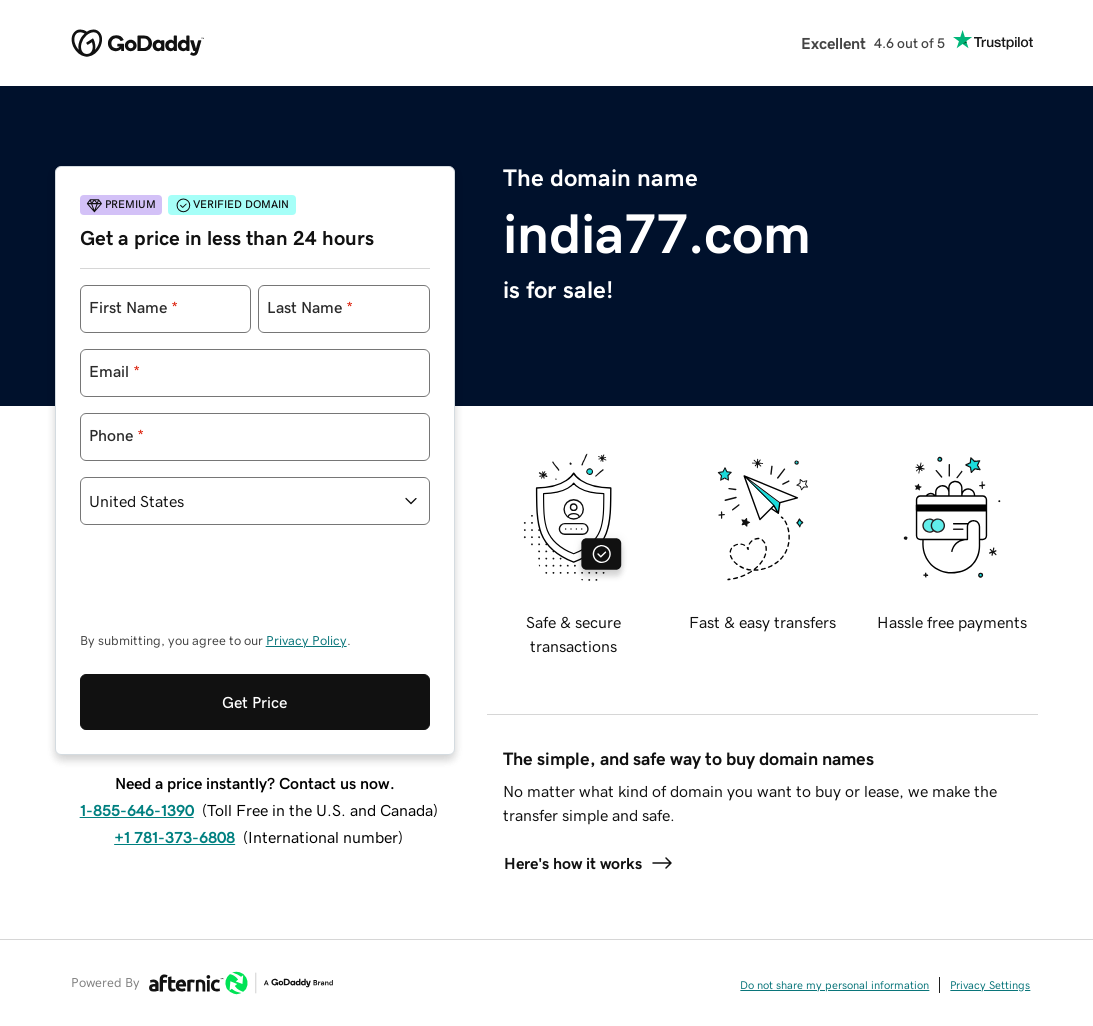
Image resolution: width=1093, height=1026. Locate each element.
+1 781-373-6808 (174, 837)
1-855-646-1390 (137, 810)
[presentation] (232, 588)
